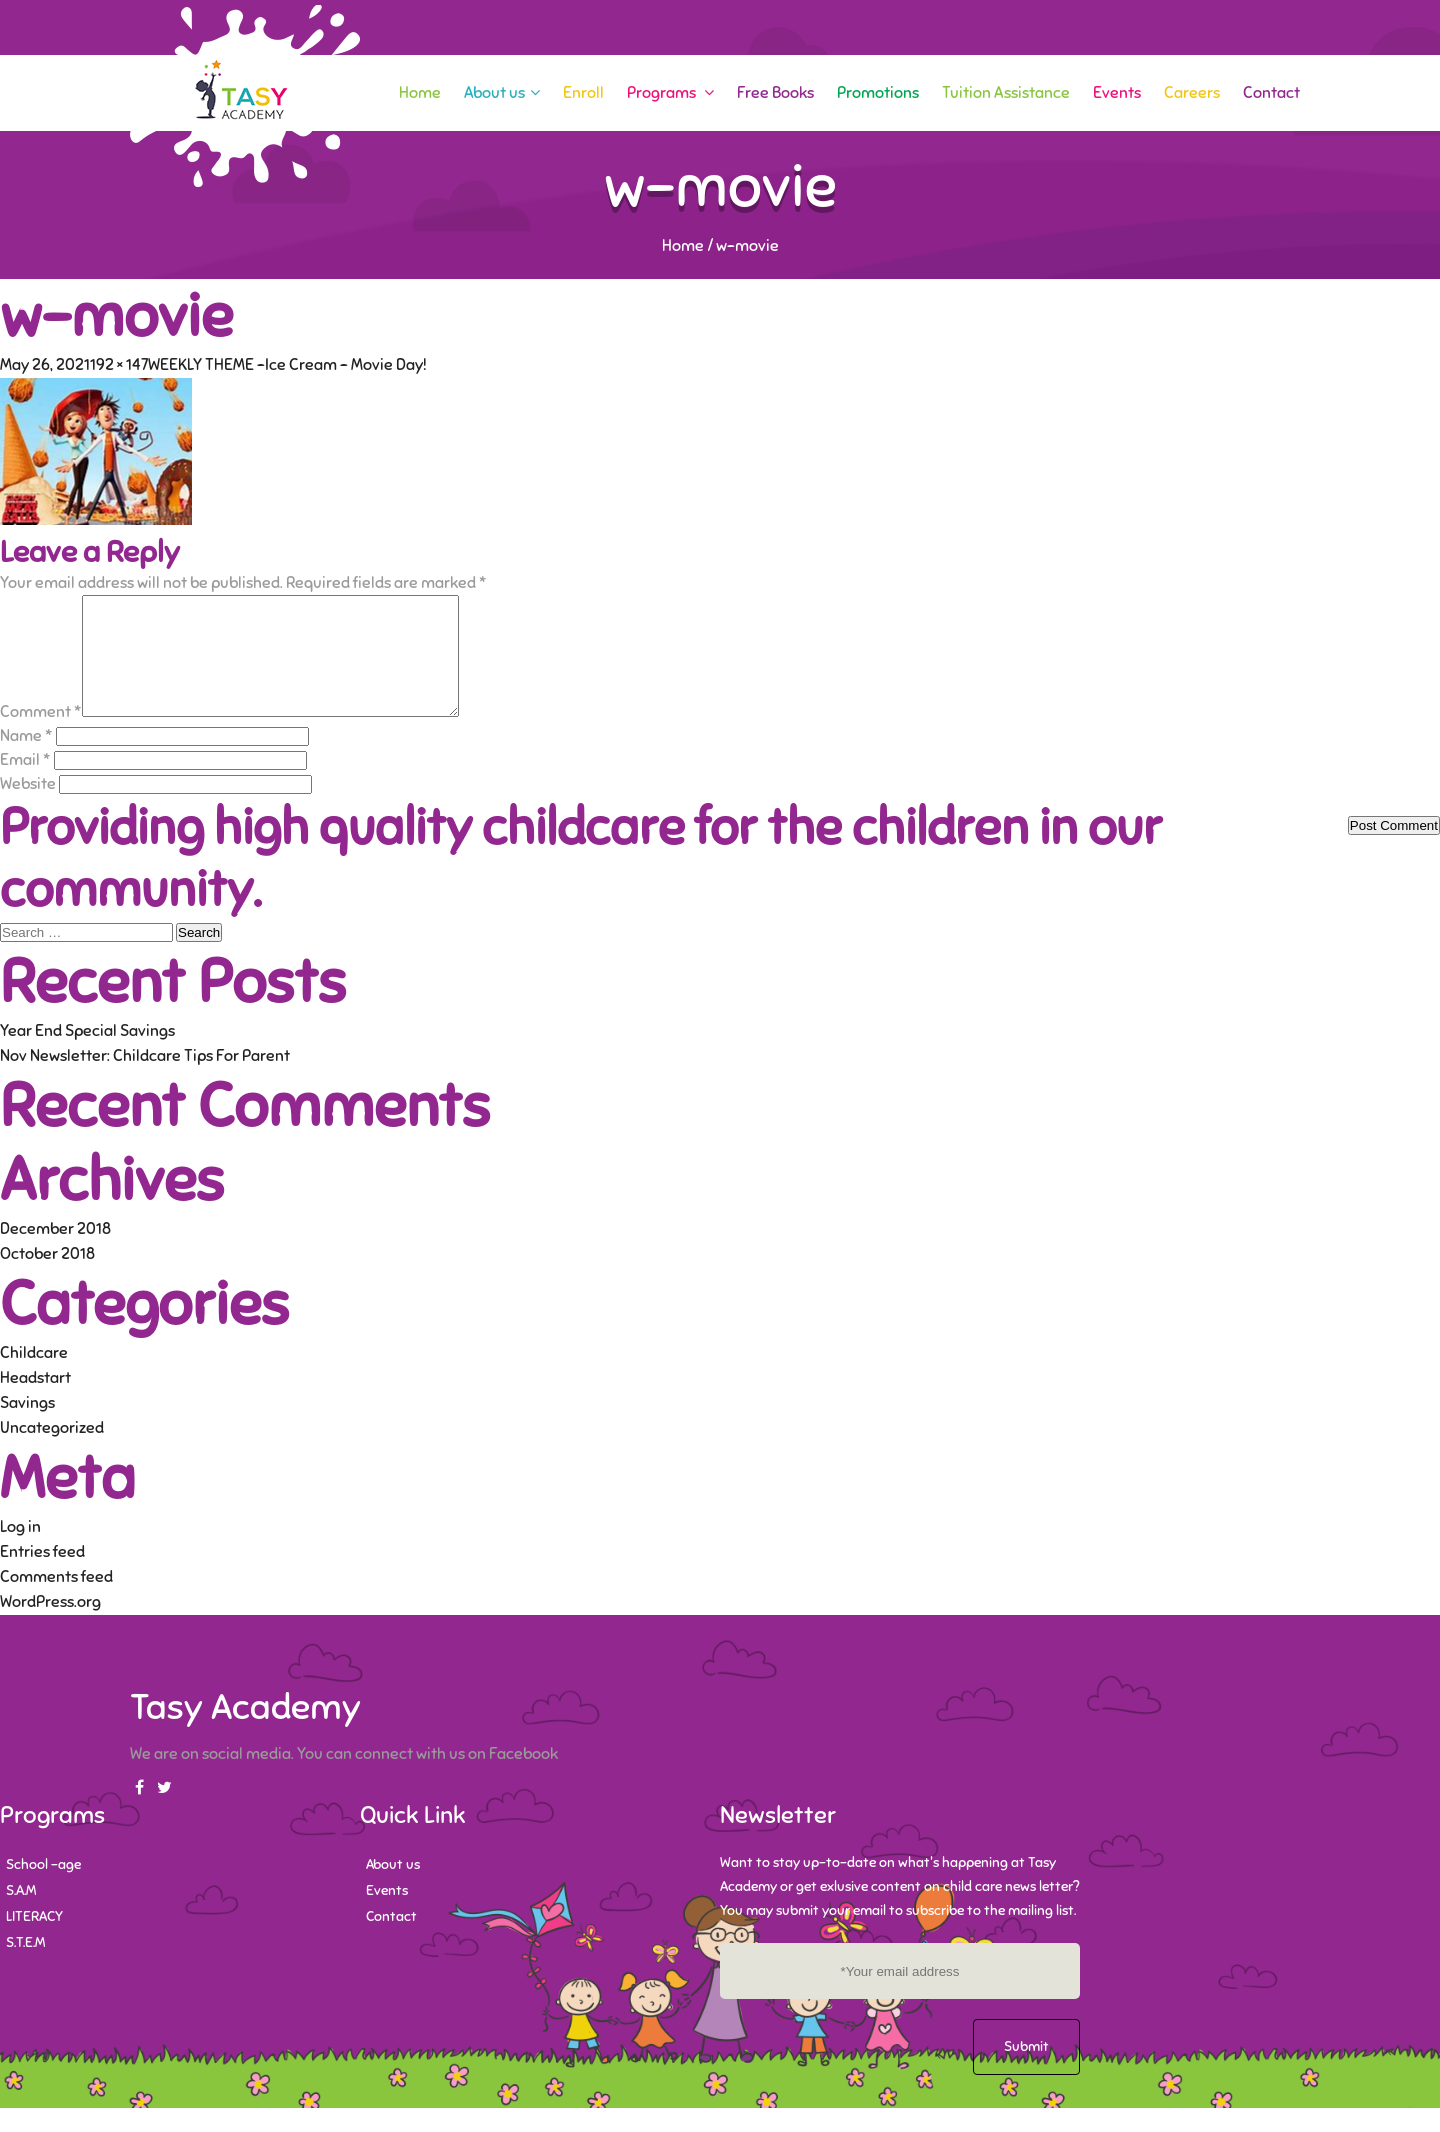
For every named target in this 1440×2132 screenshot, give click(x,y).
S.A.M (21, 1914)
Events (1117, 93)
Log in (20, 1551)
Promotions (878, 93)
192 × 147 (119, 365)
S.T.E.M (25, 1966)
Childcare (34, 1377)
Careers (1192, 93)
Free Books (775, 93)
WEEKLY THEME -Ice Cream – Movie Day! (287, 365)
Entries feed (42, 1576)
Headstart (35, 1402)
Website (28, 808)
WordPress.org (50, 1626)
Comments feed (56, 1601)
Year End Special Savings (87, 1055)
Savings (27, 1427)
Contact (1271, 93)
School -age (43, 1888)
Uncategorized (52, 1452)
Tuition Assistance (1006, 93)
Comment (41, 736)
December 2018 (55, 1253)
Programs (670, 93)
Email (25, 784)
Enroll (583, 93)
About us (502, 93)
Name (26, 760)
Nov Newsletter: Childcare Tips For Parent (145, 1080)
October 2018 (47, 1278)
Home (420, 93)
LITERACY (34, 1940)
